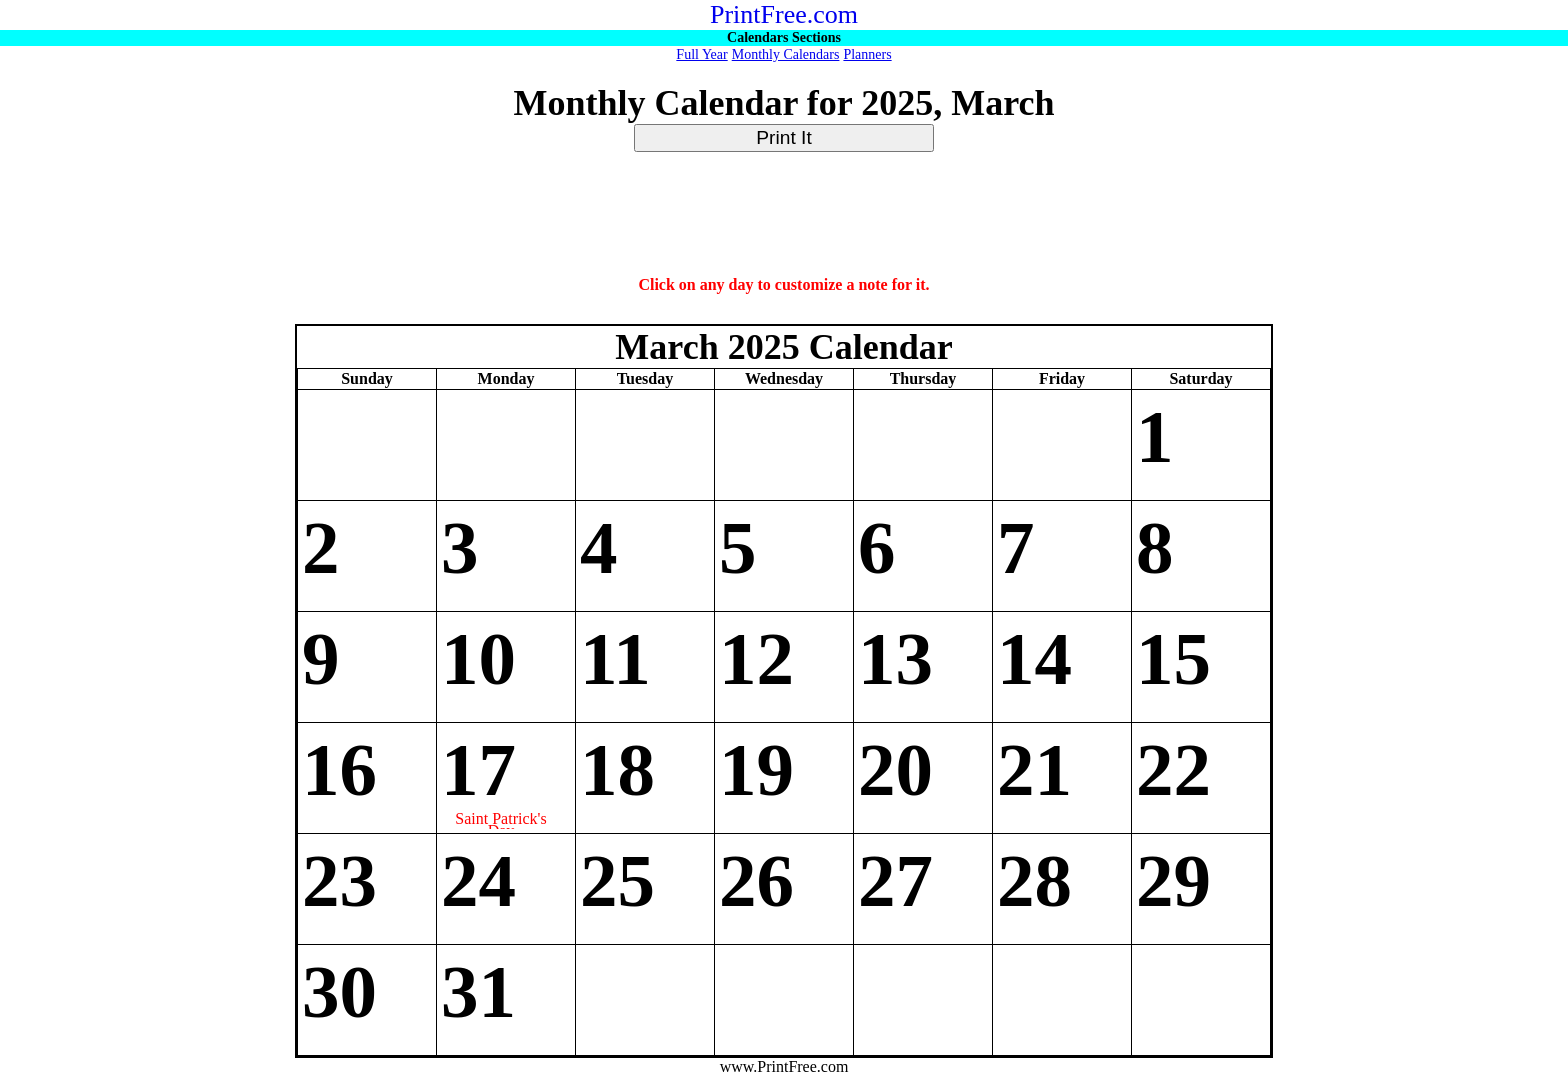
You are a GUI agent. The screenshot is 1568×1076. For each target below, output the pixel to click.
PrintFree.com (784, 14)
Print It (783, 137)
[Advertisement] (784, 215)
